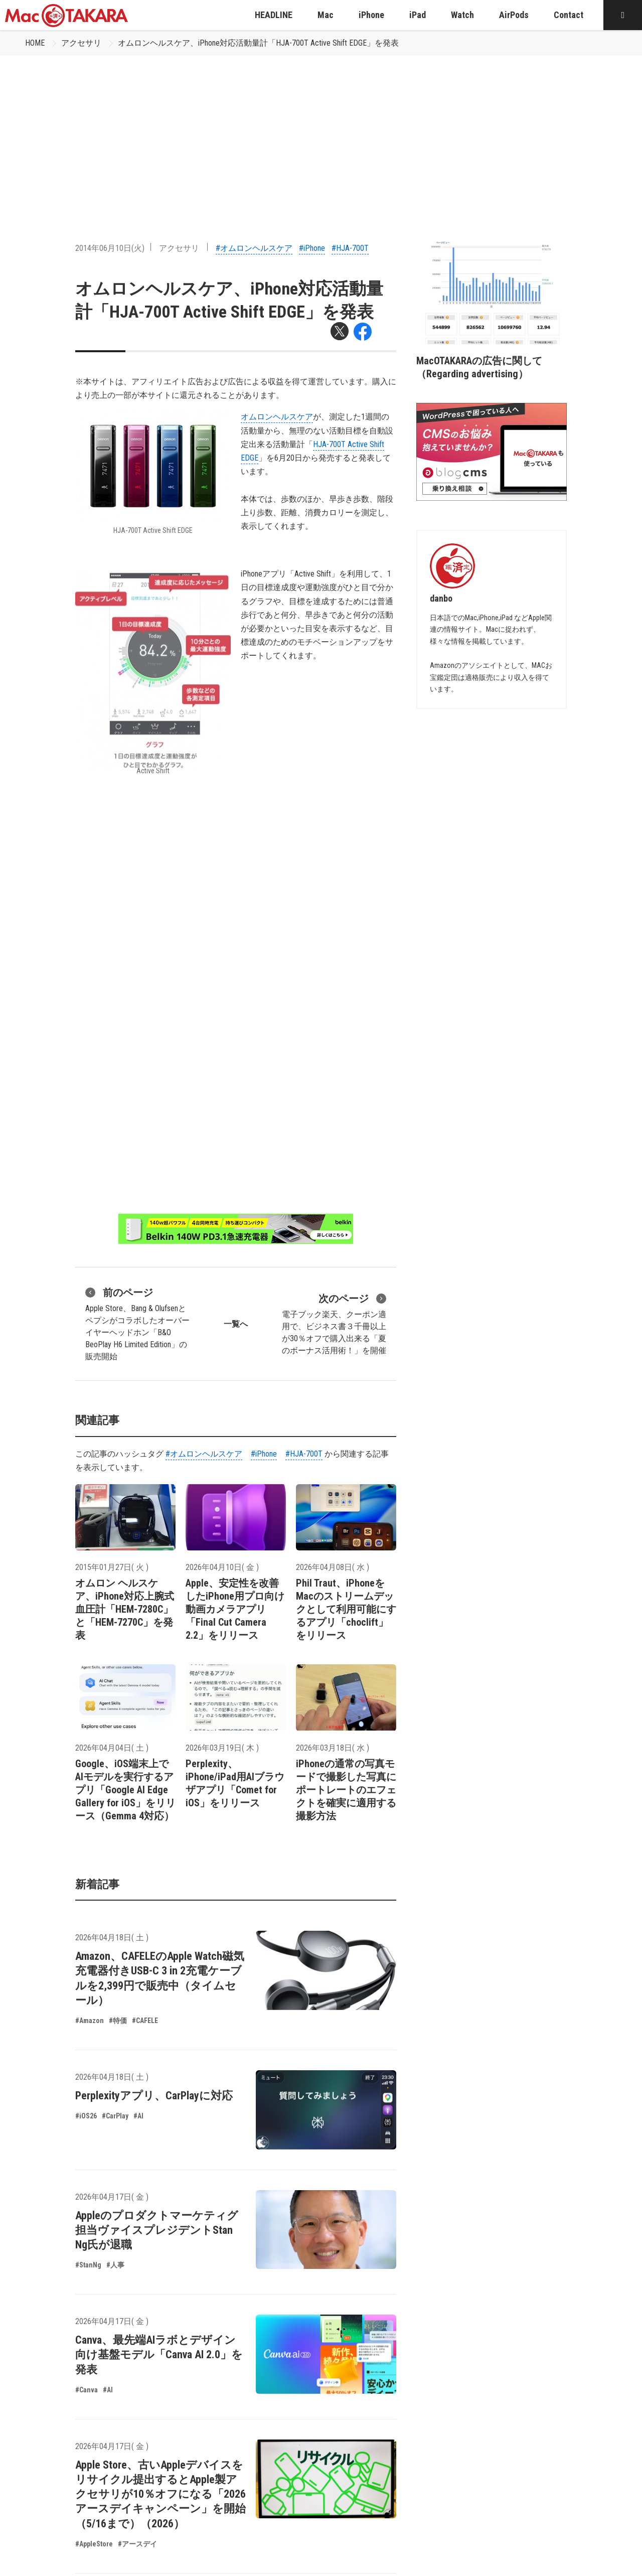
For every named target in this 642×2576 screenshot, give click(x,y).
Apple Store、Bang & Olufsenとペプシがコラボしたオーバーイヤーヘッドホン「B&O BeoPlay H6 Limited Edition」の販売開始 (137, 1323)
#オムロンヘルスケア (254, 248)
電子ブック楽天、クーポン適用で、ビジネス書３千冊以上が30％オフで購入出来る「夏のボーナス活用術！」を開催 (334, 1323)
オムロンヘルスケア (277, 416)
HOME (35, 43)
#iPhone (312, 248)
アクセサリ (81, 43)
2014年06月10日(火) (109, 248)
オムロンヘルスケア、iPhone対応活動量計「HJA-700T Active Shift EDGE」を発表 (258, 43)
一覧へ (236, 1324)
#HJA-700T (350, 248)
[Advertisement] (321, 131)
